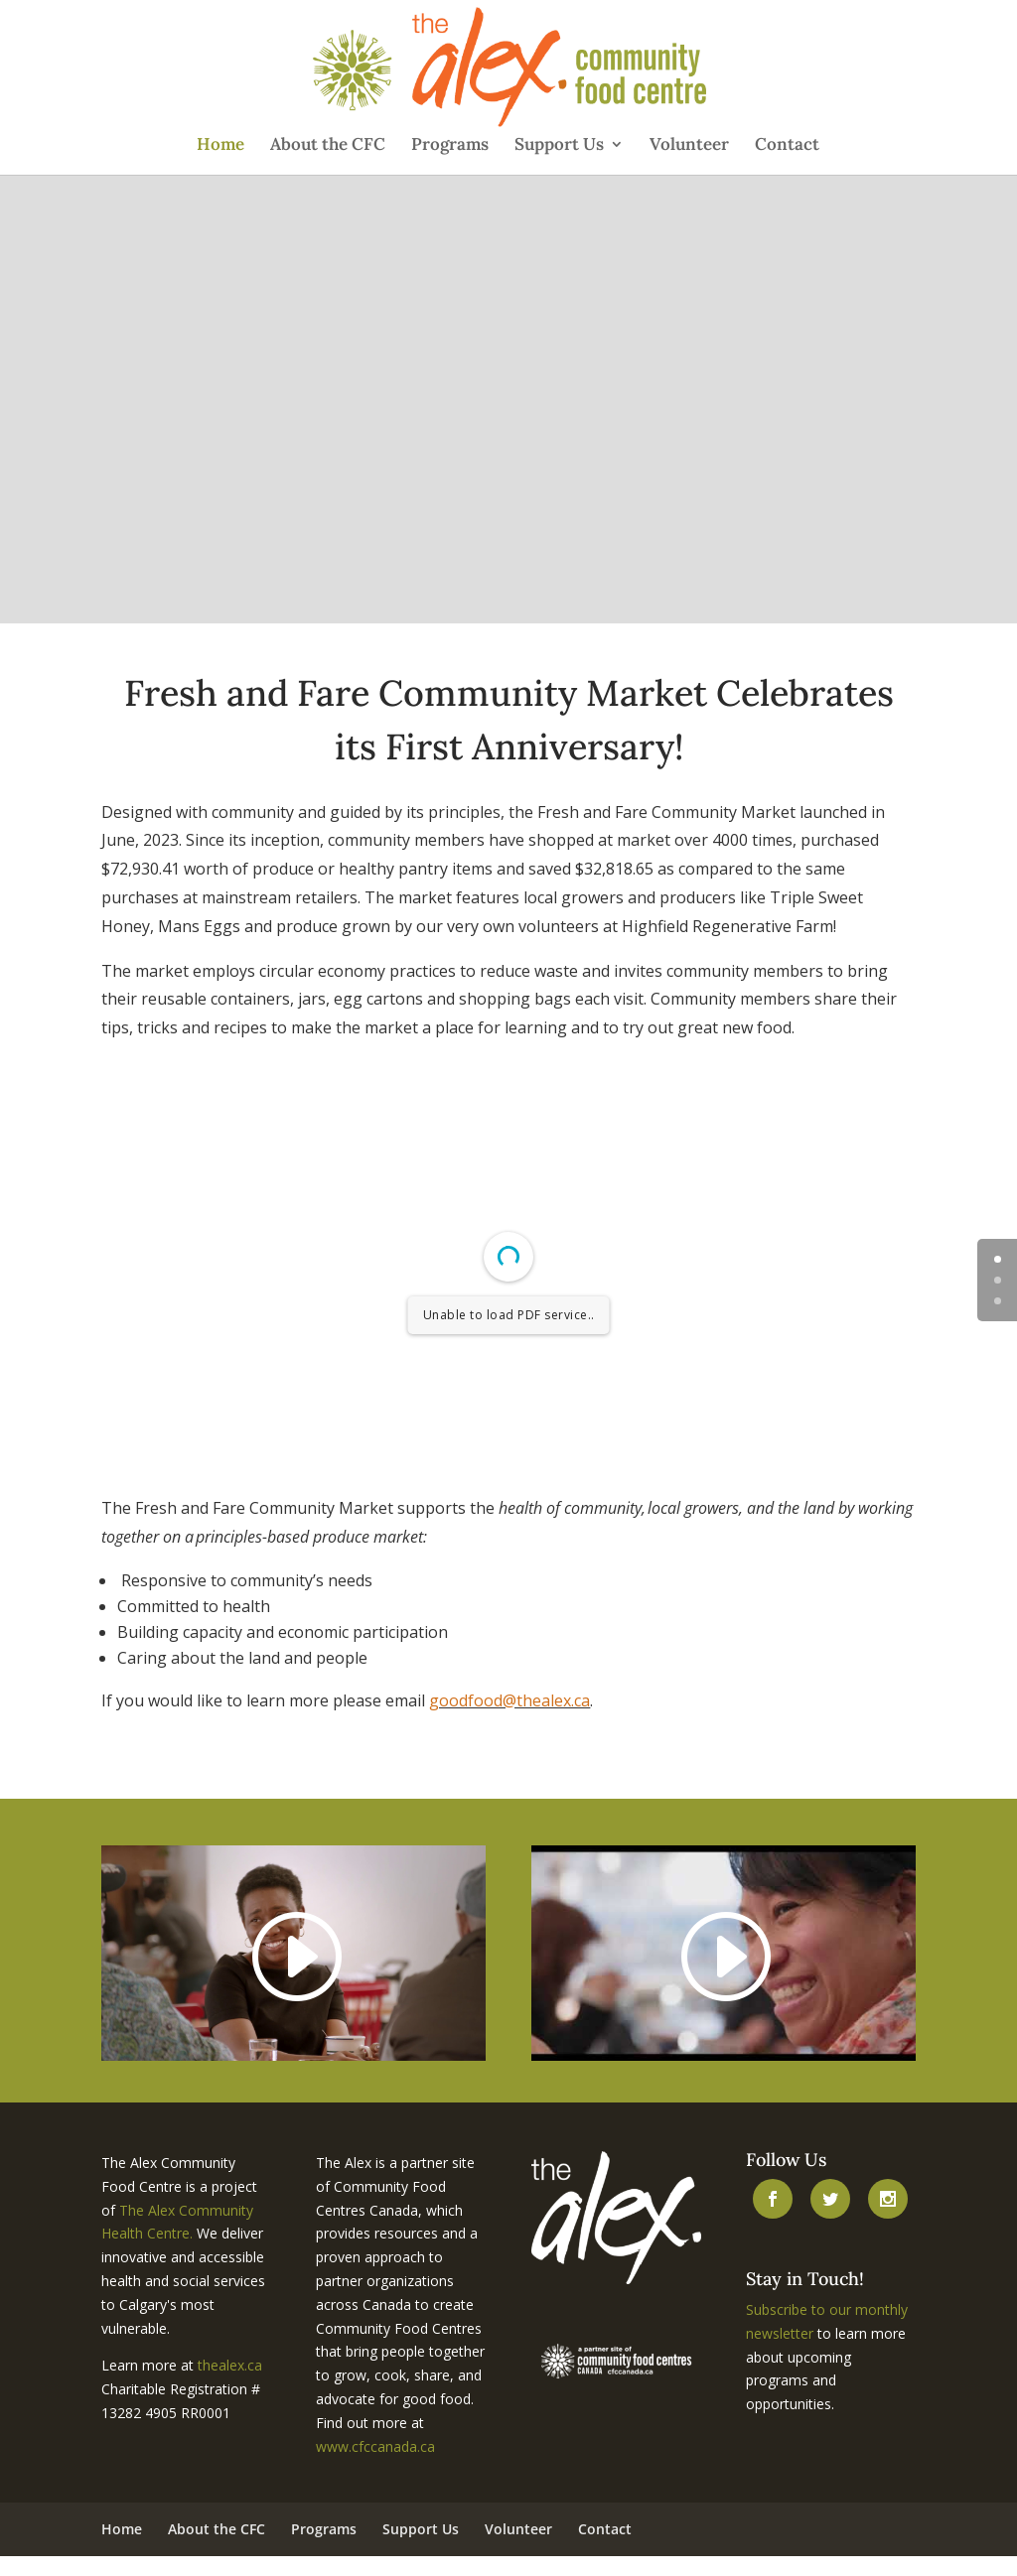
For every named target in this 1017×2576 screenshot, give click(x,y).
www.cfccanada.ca (375, 2446)
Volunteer (689, 146)
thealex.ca (230, 2365)
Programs (450, 146)
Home (220, 146)
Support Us (559, 146)
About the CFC (327, 146)
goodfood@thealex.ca (509, 1700)
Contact (787, 146)
